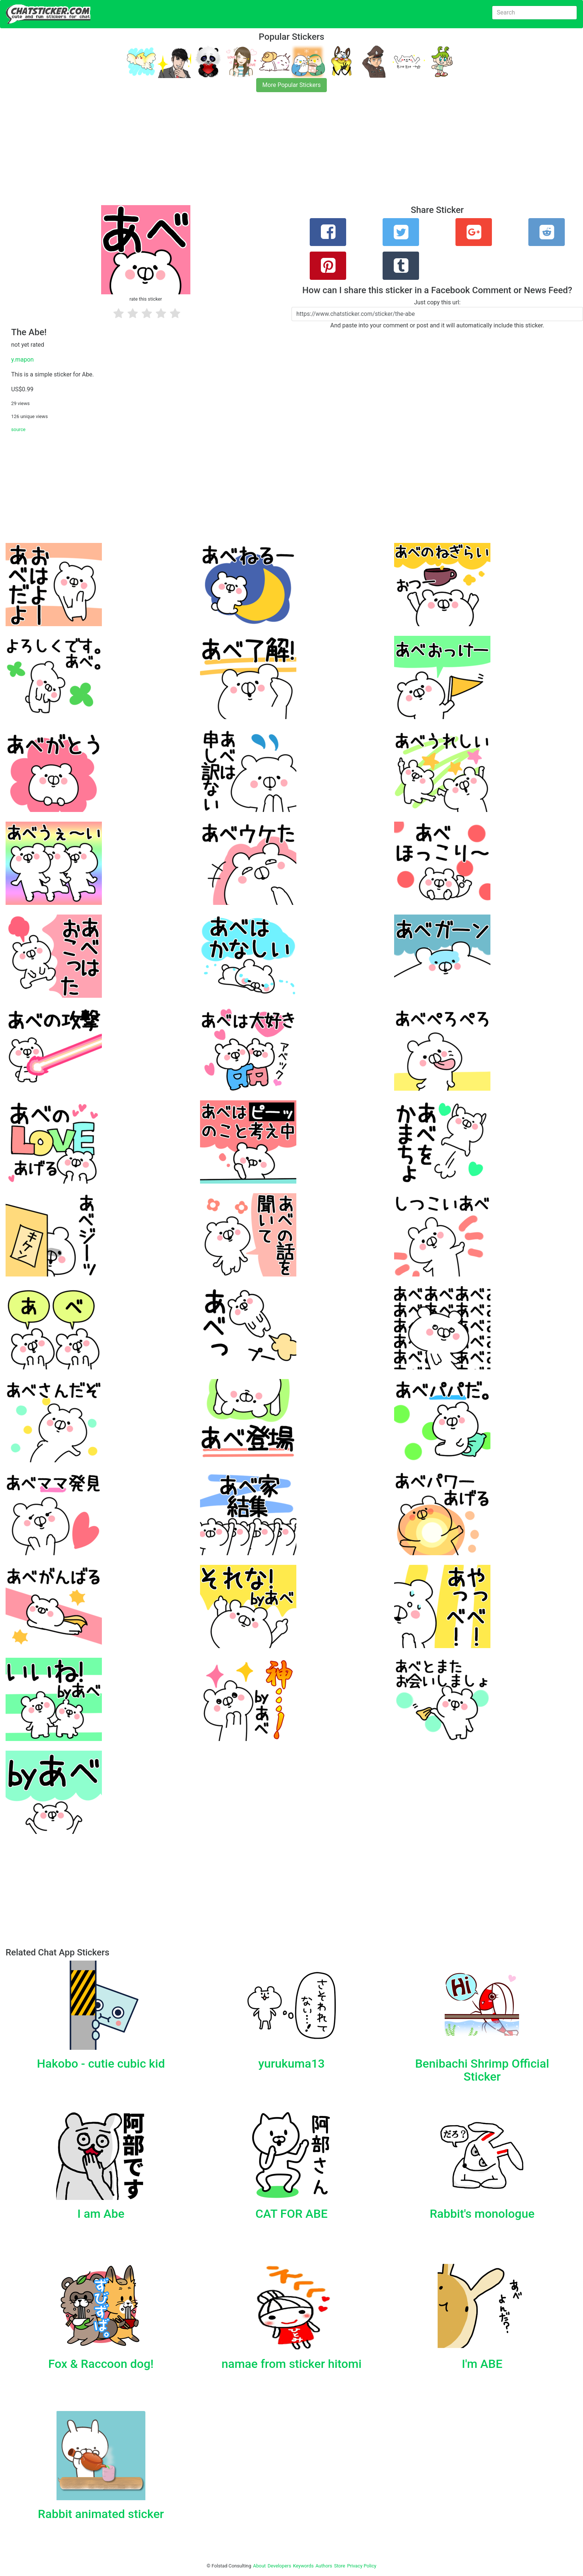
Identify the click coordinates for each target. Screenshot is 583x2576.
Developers (279, 2566)
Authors (324, 2566)
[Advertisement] (223, 153)
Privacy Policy (361, 2566)
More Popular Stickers (291, 84)
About (259, 2566)
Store (339, 2566)
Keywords (303, 2566)
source (18, 429)
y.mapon (22, 359)
